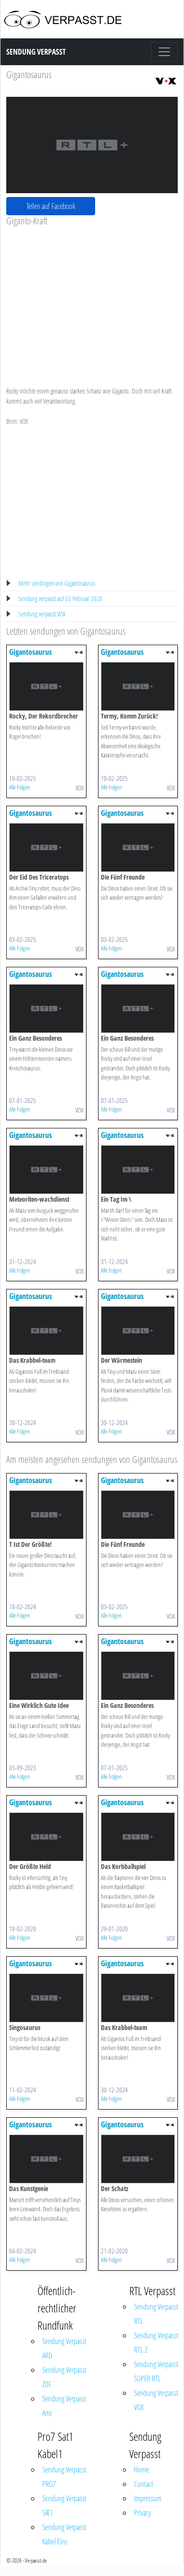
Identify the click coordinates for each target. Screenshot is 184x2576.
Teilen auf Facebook (50, 206)
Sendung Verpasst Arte (64, 2405)
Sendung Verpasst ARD (64, 2348)
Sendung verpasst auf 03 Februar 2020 (60, 598)
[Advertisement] (90, 299)
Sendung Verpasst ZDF (64, 2377)
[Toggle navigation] (164, 51)
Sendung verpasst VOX (41, 613)
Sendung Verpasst (36, 51)
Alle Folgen (19, 787)
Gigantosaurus (28, 74)
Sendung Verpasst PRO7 (64, 2476)
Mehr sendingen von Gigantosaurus (56, 583)
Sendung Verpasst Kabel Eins (64, 2534)
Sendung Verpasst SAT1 (64, 2505)
